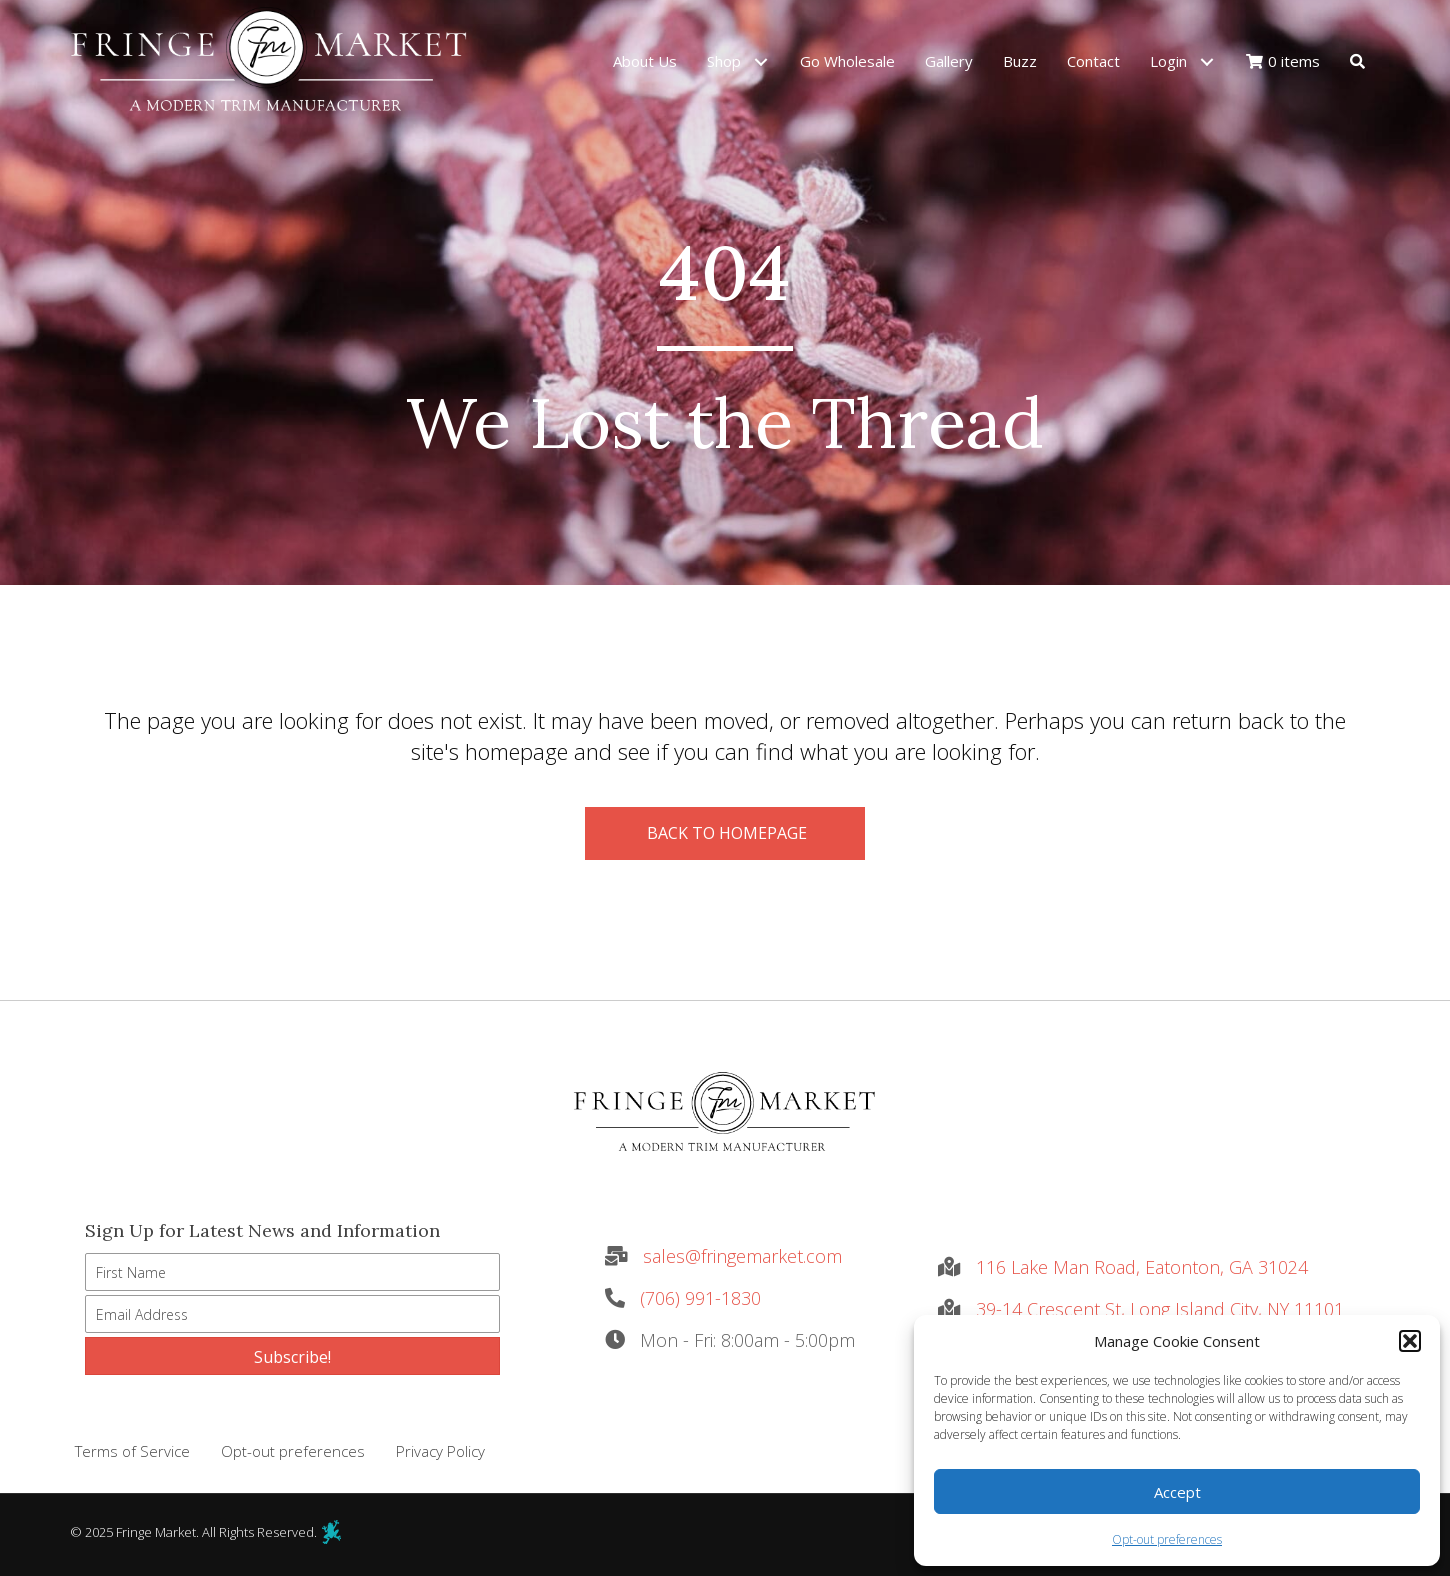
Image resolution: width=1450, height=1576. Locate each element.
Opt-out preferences (1167, 1539)
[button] (1410, 1341)
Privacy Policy (440, 1451)
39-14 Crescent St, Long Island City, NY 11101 (1160, 1309)
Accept (1177, 1492)
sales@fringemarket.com (742, 1256)
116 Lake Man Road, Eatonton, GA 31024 (1142, 1267)
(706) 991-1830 (700, 1298)
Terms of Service (132, 1451)
